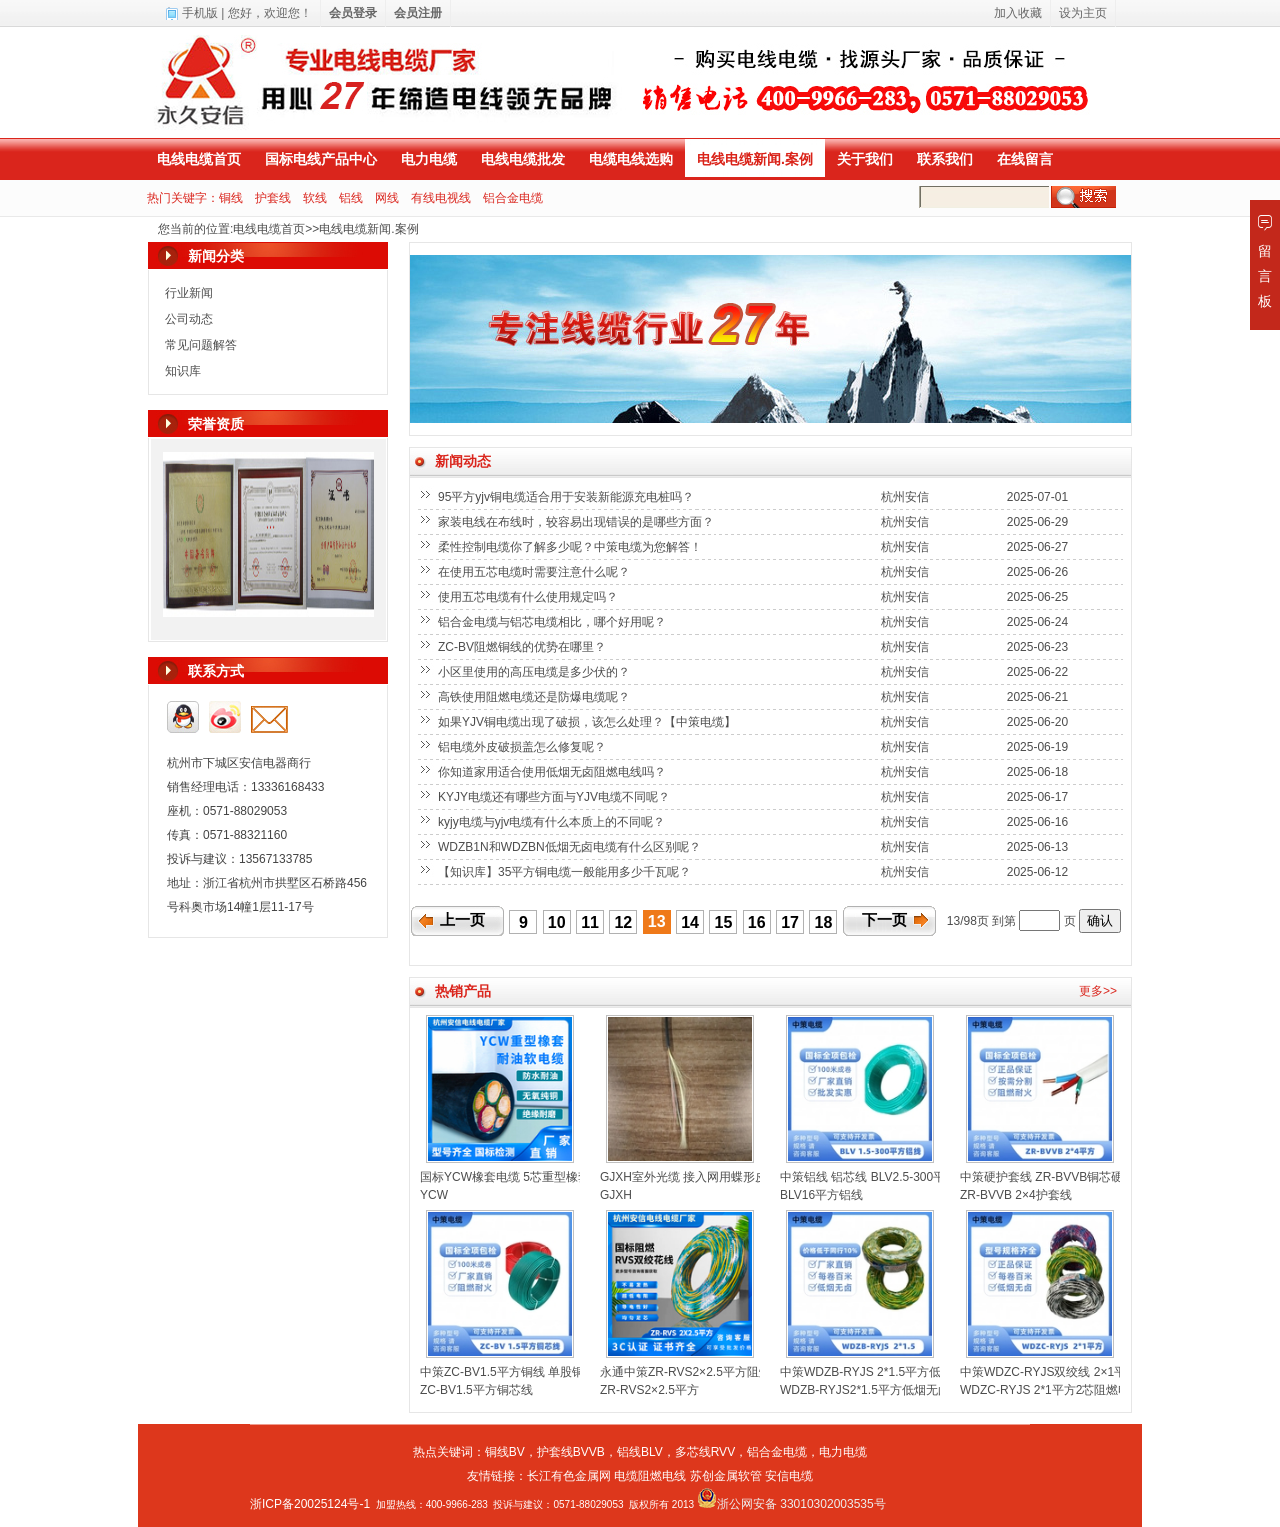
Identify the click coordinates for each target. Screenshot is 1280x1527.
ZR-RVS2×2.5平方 (649, 1390)
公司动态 (189, 319)
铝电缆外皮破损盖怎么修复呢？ (523, 747)
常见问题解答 (201, 345)
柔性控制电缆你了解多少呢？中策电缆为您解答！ (571, 547)
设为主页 (1083, 13)
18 (824, 922)
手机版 (200, 13)
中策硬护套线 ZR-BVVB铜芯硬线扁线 (1059, 1177)
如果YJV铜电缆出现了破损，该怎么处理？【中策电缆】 (588, 722)
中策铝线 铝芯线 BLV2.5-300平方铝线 (880, 1177)
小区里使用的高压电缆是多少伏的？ (535, 672)
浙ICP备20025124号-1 (310, 1504)
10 (557, 922)
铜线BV (505, 1452)
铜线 (231, 198)
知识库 (183, 371)
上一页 (462, 920)
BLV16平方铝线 (821, 1195)
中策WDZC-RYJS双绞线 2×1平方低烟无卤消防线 (1091, 1372)
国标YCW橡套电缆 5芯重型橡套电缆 (517, 1177)
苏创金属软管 (726, 1476)
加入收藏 (1018, 13)
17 (790, 922)
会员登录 (353, 13)
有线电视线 (441, 198)
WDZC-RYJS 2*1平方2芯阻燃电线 (1051, 1390)
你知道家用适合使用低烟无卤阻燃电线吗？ (553, 772)
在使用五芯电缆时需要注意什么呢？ (535, 572)
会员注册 (418, 13)
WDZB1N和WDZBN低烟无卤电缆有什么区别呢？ (571, 847)
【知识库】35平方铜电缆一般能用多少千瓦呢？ (566, 872)
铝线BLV (640, 1452)
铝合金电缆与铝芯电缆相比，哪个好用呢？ (553, 622)
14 (690, 922)
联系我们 (945, 159)
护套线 (273, 198)
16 (757, 922)
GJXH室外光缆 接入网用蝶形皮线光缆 (701, 1177)
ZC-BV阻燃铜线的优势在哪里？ (523, 647)
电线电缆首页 (199, 159)
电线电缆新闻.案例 (755, 159)
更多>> (1098, 991)
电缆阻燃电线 (650, 1476)
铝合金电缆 (513, 198)
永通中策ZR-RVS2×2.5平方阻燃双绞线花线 (715, 1372)
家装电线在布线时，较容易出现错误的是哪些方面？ (577, 522)
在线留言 (1025, 159)
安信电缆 (789, 1476)
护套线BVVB (571, 1452)
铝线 (351, 198)
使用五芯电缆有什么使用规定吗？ (529, 597)
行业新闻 (189, 293)
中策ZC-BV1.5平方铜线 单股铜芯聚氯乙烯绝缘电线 (556, 1372)
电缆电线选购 (631, 159)
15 (724, 922)
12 (623, 922)
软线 (315, 198)
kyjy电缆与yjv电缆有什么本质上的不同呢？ (553, 822)
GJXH (616, 1195)
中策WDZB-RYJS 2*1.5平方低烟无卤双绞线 (896, 1372)
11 (590, 922)
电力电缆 (429, 159)
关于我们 (865, 159)
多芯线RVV (705, 1452)
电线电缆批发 (523, 159)
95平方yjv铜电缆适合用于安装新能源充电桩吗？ (567, 497)
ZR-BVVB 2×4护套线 (1016, 1195)
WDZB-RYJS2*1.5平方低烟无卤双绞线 (883, 1390)
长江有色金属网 (569, 1476)
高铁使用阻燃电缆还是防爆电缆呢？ (535, 697)
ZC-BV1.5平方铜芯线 (476, 1390)
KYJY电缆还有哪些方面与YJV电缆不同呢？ (555, 797)
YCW (434, 1195)
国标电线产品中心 (321, 159)
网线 (387, 198)
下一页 (884, 920)
